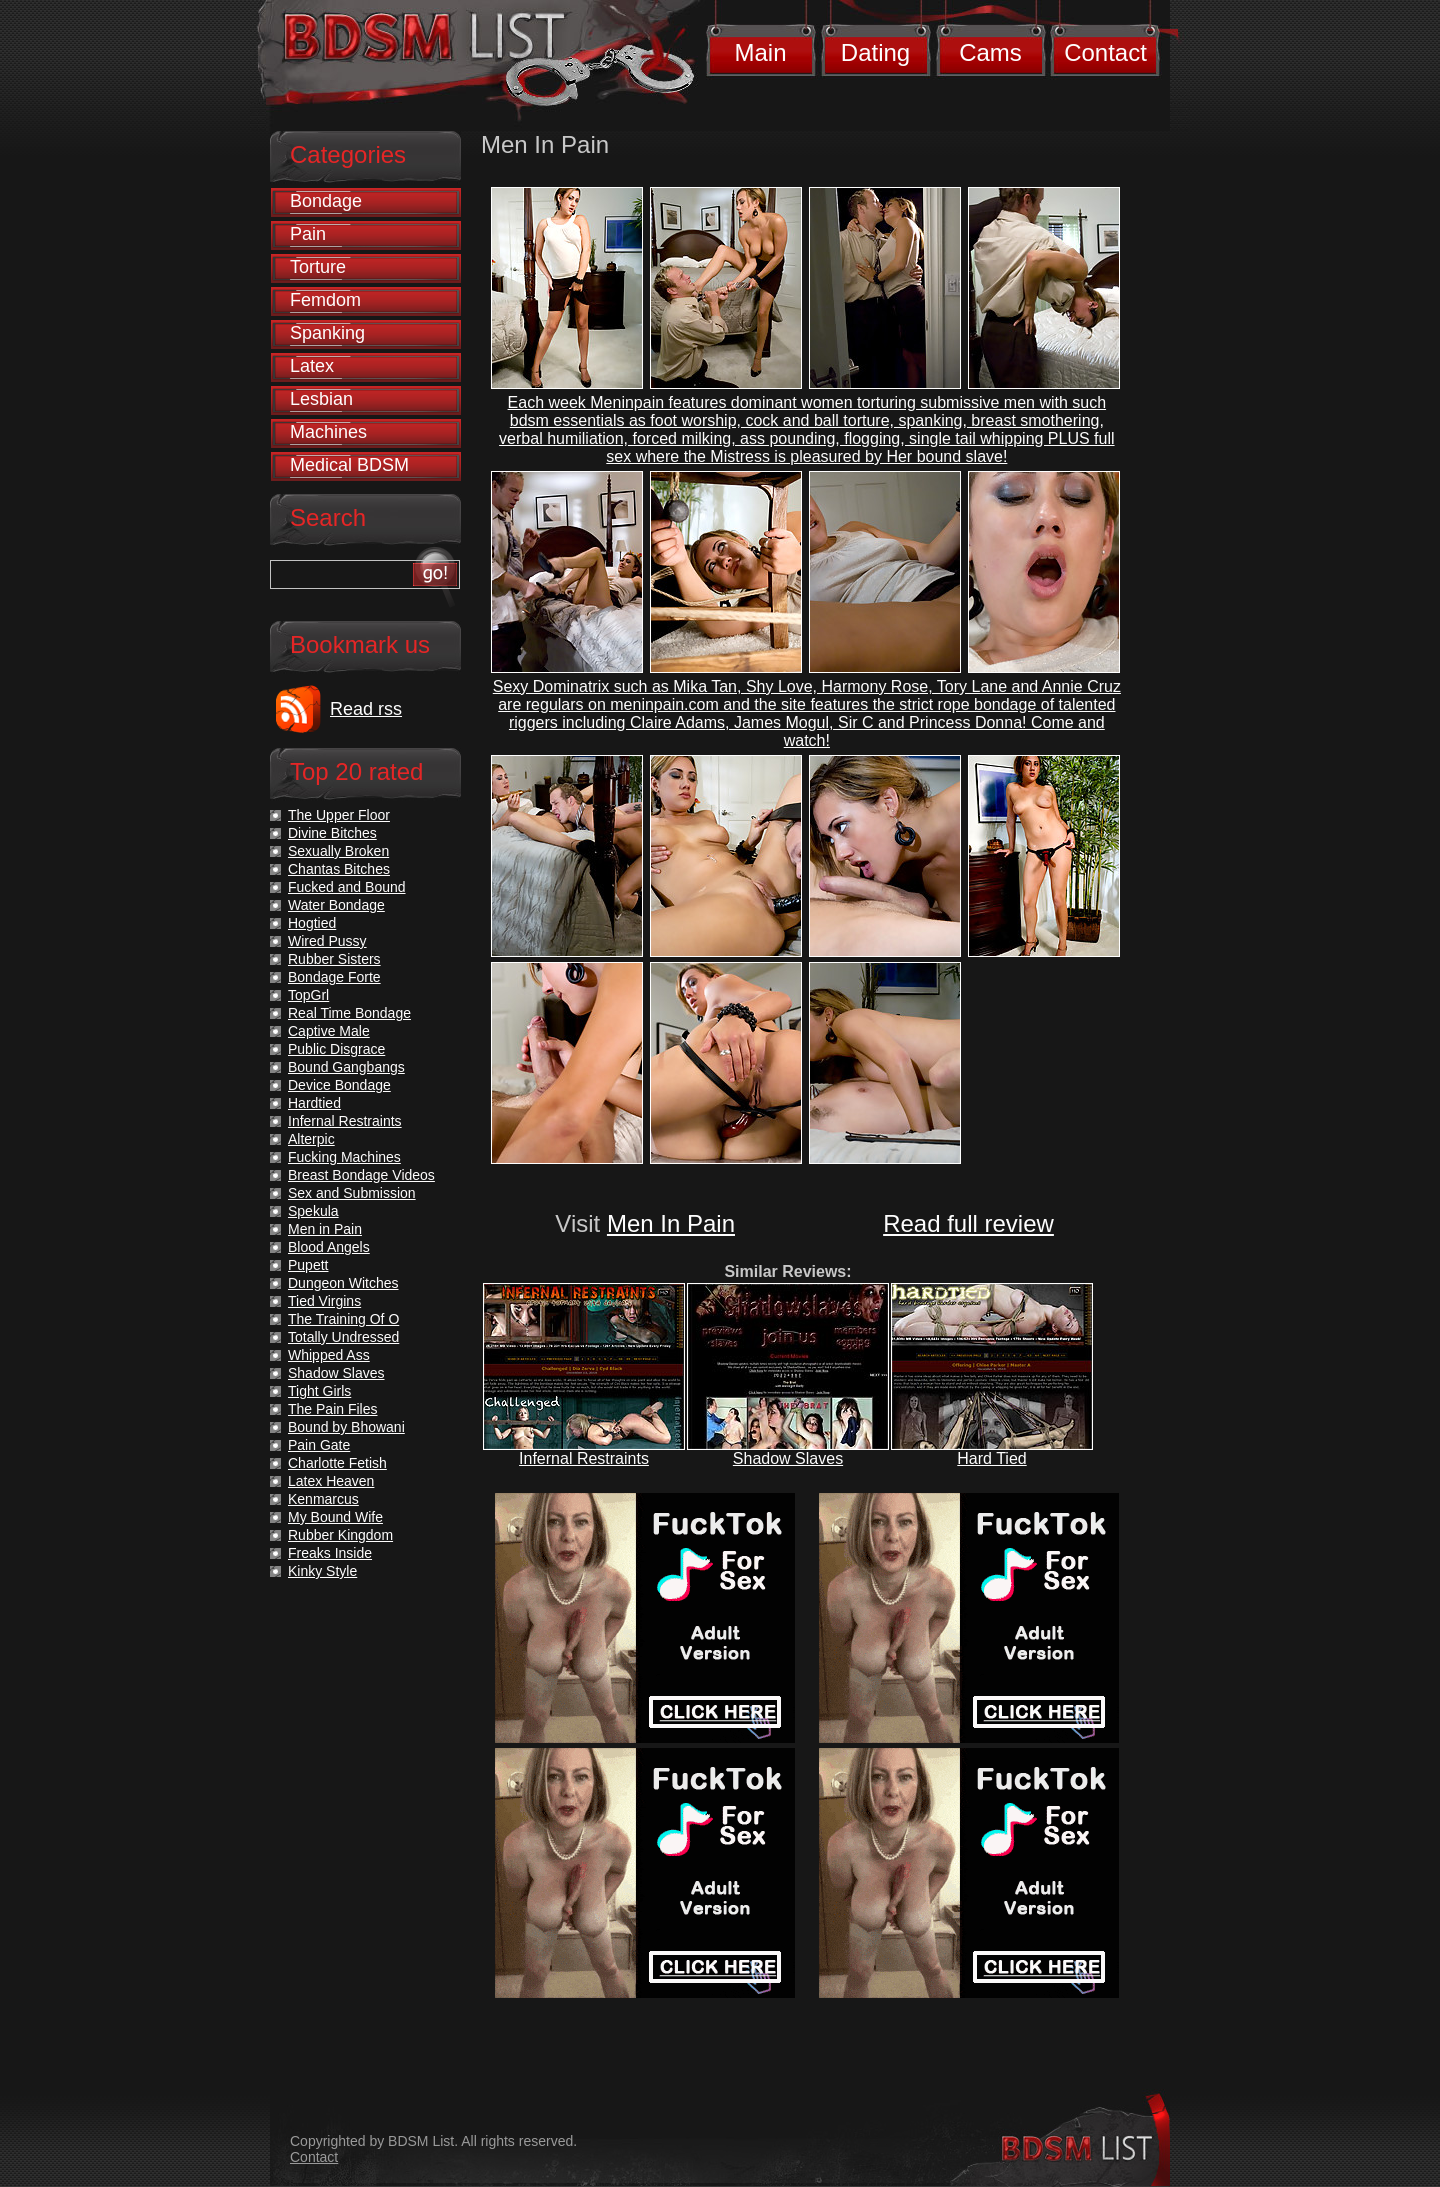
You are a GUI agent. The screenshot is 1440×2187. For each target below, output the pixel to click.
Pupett (308, 1265)
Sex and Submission (352, 1193)
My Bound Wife (335, 1517)
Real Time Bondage (349, 1013)
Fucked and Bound (347, 887)
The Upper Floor (339, 815)
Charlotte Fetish (337, 1463)
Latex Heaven (331, 1481)
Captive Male (329, 1031)
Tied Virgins (324, 1301)
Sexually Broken (338, 851)
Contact (1105, 52)
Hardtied (314, 1103)
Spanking (327, 333)
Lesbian (321, 399)
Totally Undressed (343, 1337)
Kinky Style (322, 1571)
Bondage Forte (334, 977)
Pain (308, 234)
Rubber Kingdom (340, 1535)
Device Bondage (339, 1085)
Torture (318, 267)
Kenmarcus (323, 1499)
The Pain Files (332, 1409)
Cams (990, 52)
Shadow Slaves (788, 1458)
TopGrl (308, 995)
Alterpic (311, 1139)
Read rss (366, 709)
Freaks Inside (330, 1553)
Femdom (325, 300)
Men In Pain (671, 1223)
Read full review (968, 1223)
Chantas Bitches (339, 869)
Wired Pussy (327, 941)
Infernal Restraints (584, 1458)
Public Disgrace (336, 1049)
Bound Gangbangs (346, 1067)
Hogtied (312, 923)
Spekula (313, 1211)
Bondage (326, 201)
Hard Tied (991, 1458)
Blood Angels (329, 1247)
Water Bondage (336, 905)
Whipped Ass (329, 1355)
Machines (328, 432)
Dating (875, 52)
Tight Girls (319, 1391)
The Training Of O (343, 1319)
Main (760, 52)
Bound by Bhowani (346, 1427)
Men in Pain (325, 1229)
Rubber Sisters (334, 959)
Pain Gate (319, 1445)
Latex (312, 366)
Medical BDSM (349, 465)
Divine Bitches (332, 833)
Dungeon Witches (343, 1283)
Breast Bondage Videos (361, 1175)
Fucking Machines (344, 1157)
